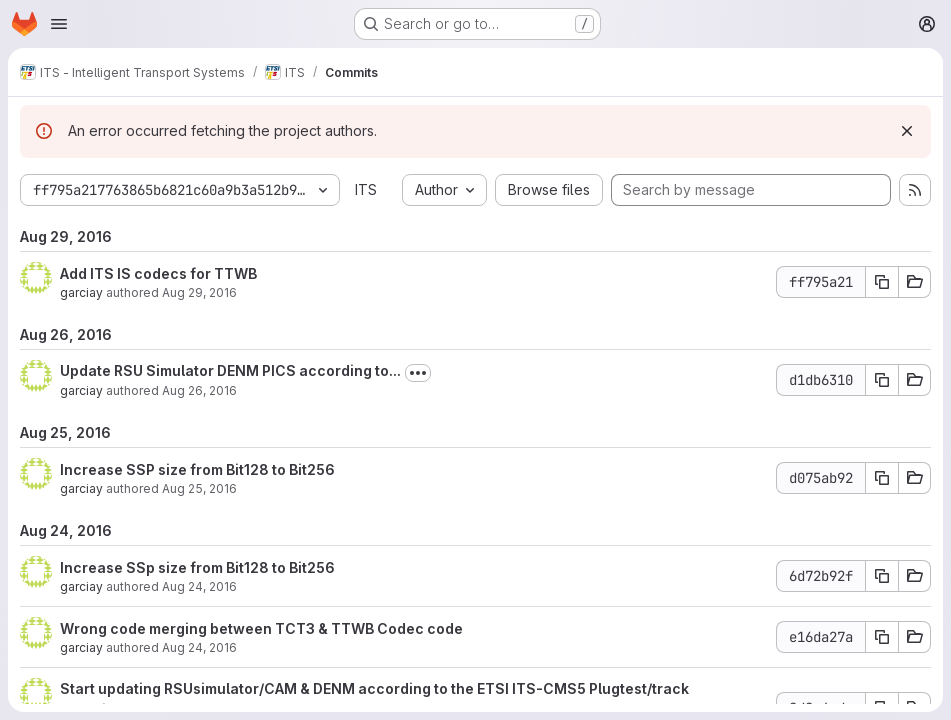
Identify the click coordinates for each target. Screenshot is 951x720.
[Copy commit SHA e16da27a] (882, 637)
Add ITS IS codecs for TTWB (158, 273)
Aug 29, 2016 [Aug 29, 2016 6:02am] (199, 292)
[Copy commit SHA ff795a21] (882, 282)
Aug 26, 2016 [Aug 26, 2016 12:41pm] (199, 390)
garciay (81, 292)
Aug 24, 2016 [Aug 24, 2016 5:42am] (199, 647)
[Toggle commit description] (418, 373)
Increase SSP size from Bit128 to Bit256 (197, 469)
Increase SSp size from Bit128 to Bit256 (197, 567)
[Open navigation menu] (59, 24)
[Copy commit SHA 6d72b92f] (882, 576)
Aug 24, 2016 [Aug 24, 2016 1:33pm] (199, 586)
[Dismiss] (907, 131)
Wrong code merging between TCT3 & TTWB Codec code (261, 628)
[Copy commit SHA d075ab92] (882, 478)
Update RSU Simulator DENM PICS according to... (230, 370)
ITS (366, 189)
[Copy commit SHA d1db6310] (882, 380)
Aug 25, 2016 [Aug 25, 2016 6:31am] (199, 488)
